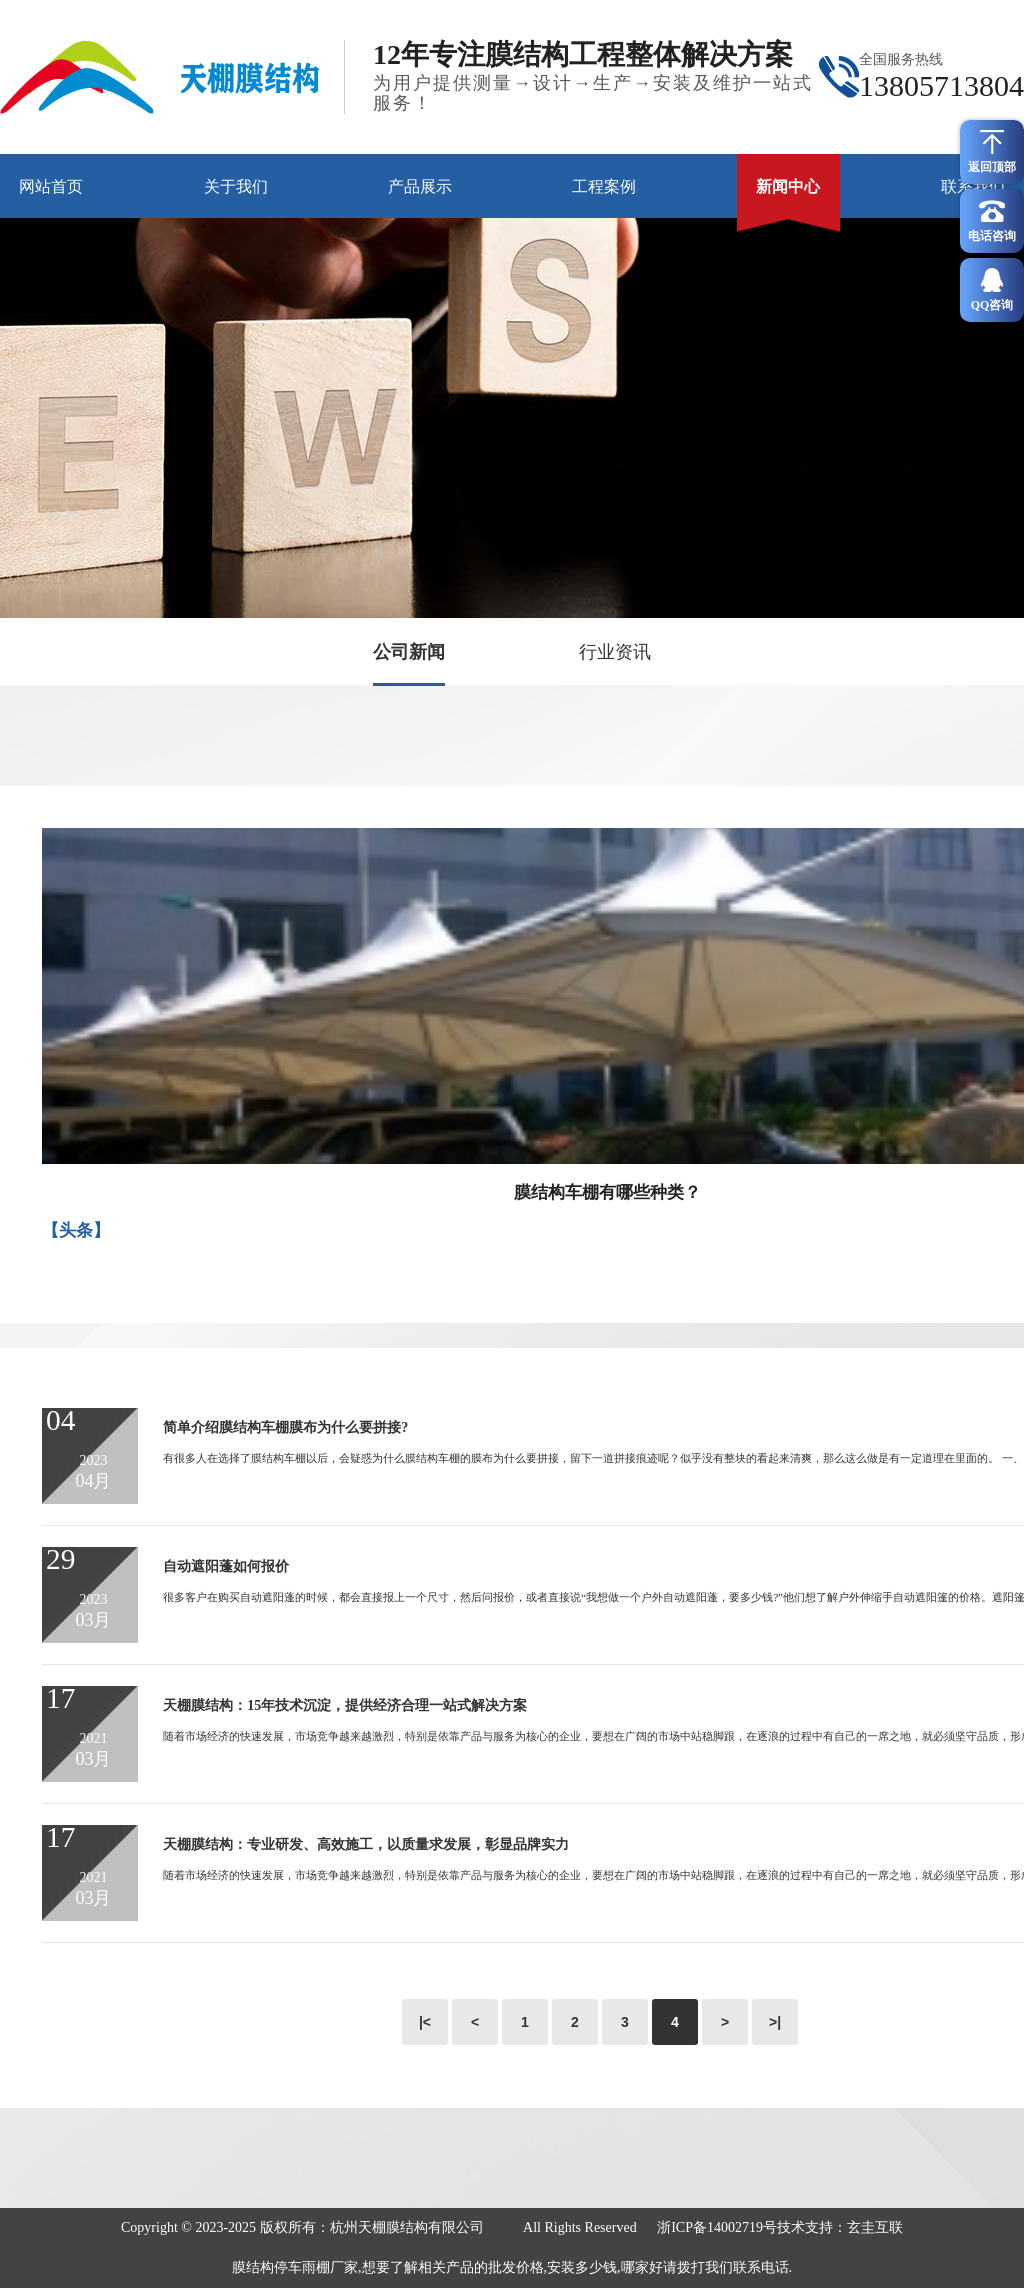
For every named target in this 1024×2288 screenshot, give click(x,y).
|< (425, 2022)
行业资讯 (615, 652)
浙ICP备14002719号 (717, 2227)
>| (775, 2022)
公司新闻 (409, 652)
